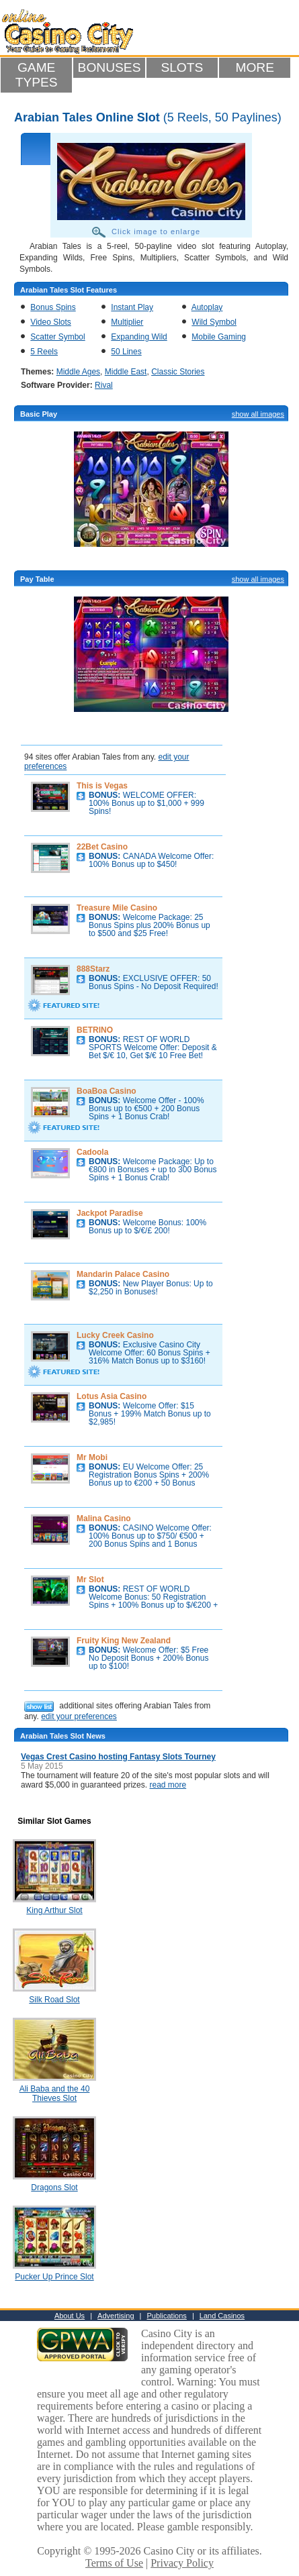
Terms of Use (114, 2563)
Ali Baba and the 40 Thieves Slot (54, 2093)
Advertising (115, 2316)
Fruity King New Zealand (124, 1640)
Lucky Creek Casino (115, 1335)
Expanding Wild (139, 337)
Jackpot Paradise (110, 1213)
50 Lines (126, 351)
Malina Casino (104, 1518)
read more (167, 1785)
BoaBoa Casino (106, 1091)
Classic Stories (177, 371)
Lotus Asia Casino (111, 1396)
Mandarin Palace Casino (123, 1274)
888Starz (93, 969)
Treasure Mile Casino (117, 908)
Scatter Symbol (57, 337)
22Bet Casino (102, 847)
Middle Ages (78, 371)
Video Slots (50, 322)
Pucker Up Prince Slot (54, 2276)
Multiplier (127, 322)
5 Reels (44, 351)
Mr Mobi (92, 1457)
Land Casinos (222, 2316)
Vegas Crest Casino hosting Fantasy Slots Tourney (118, 1756)
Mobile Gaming (218, 337)
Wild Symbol (214, 322)
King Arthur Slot (54, 1910)
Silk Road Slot (54, 1999)
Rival (104, 385)
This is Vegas (102, 785)
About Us (69, 2316)
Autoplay (207, 307)
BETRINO (95, 1030)
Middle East (126, 371)
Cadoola (92, 1152)
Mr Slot (90, 1579)
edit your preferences (79, 1716)
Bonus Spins (52, 307)
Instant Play (132, 307)
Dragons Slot (54, 2187)
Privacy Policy (182, 2563)
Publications (167, 2316)
